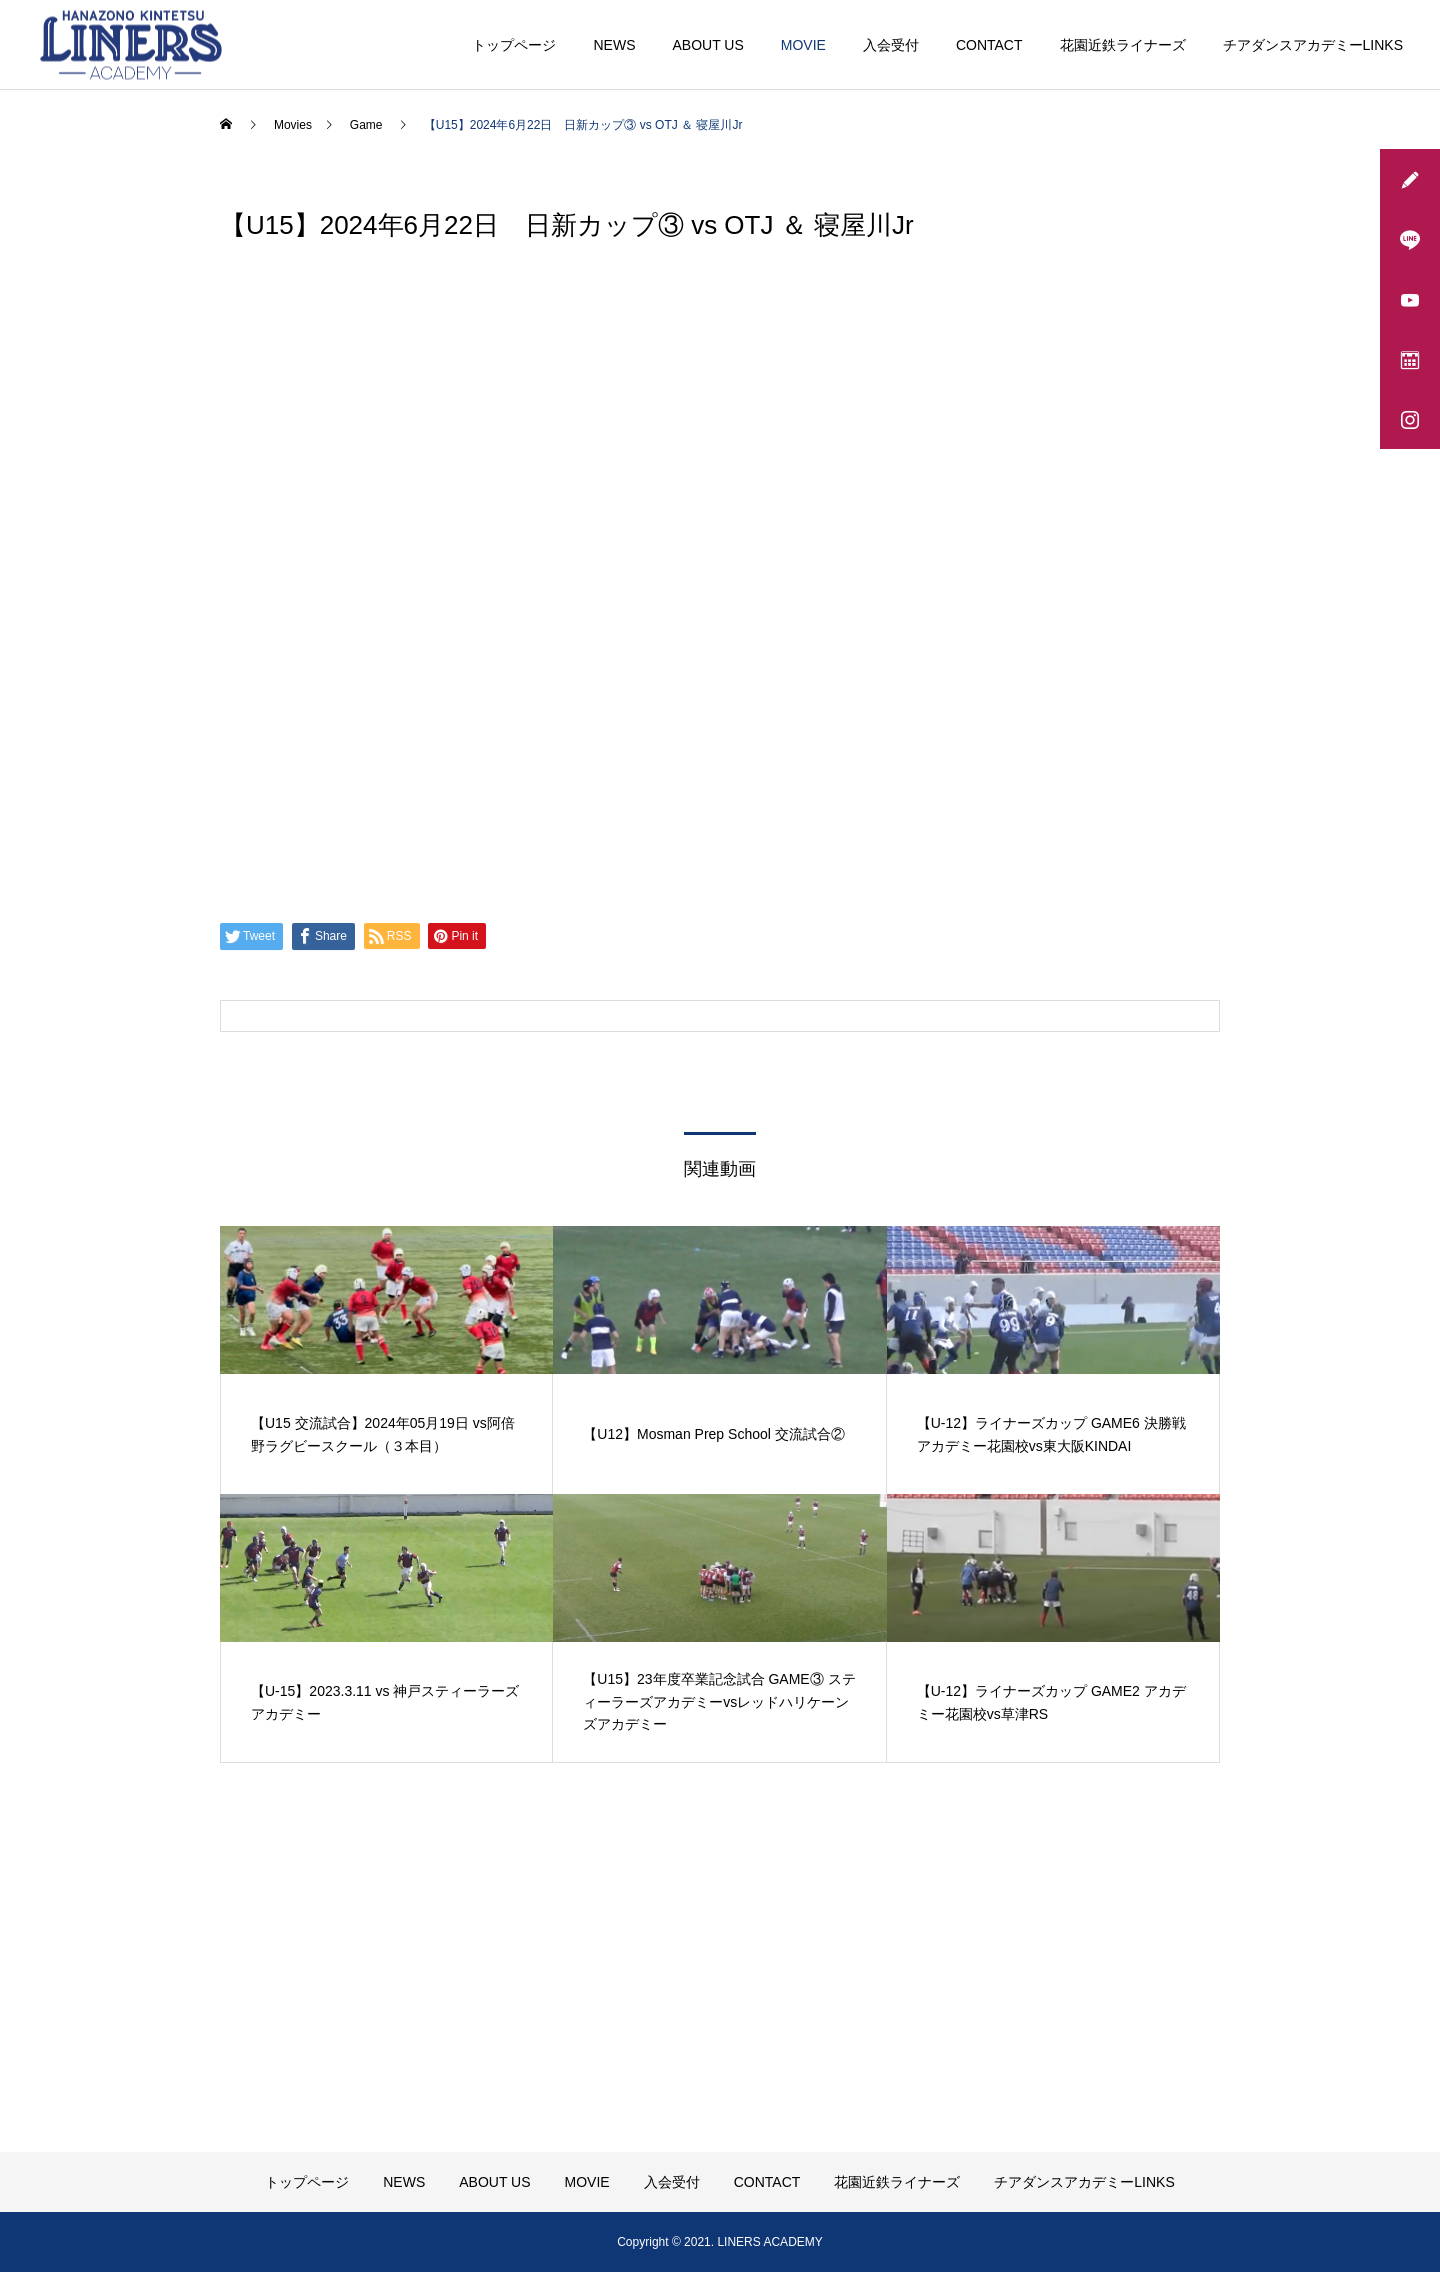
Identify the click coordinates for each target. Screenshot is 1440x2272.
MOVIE (803, 45)
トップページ (514, 45)
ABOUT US (707, 45)
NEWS (614, 45)
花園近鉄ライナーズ (1123, 45)
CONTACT (989, 45)
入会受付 (891, 45)
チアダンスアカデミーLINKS (1313, 45)
